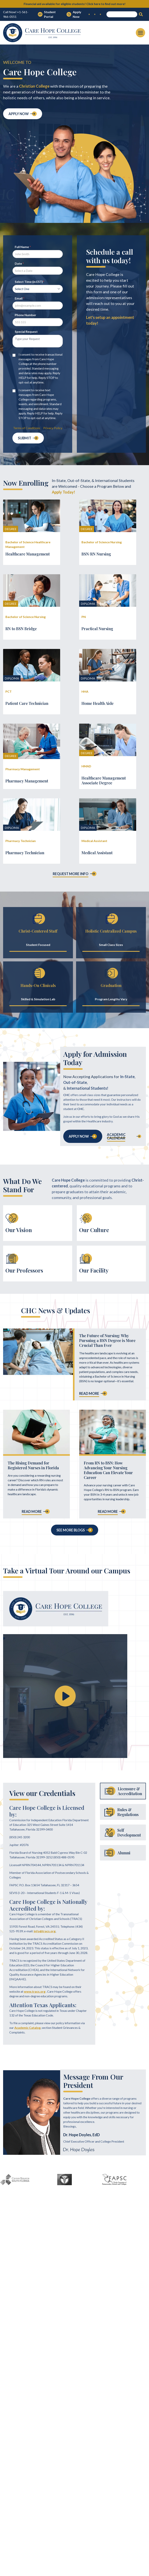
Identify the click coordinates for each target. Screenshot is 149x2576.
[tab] (123, 1791)
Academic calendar (124, 1136)
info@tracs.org (44, 1931)
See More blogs (74, 1530)
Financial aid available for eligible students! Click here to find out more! (75, 4)
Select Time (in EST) (29, 281)
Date (19, 263)
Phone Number (25, 315)
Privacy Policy (52, 428)
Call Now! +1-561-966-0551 (15, 14)
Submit (28, 438)
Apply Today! (63, 492)
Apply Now (74, 14)
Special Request (26, 331)
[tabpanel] (49, 1914)
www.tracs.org (34, 1991)
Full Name (23, 247)
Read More (93, 1393)
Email (19, 298)
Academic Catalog (27, 2027)
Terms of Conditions (26, 428)
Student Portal (47, 14)
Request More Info (74, 873)
